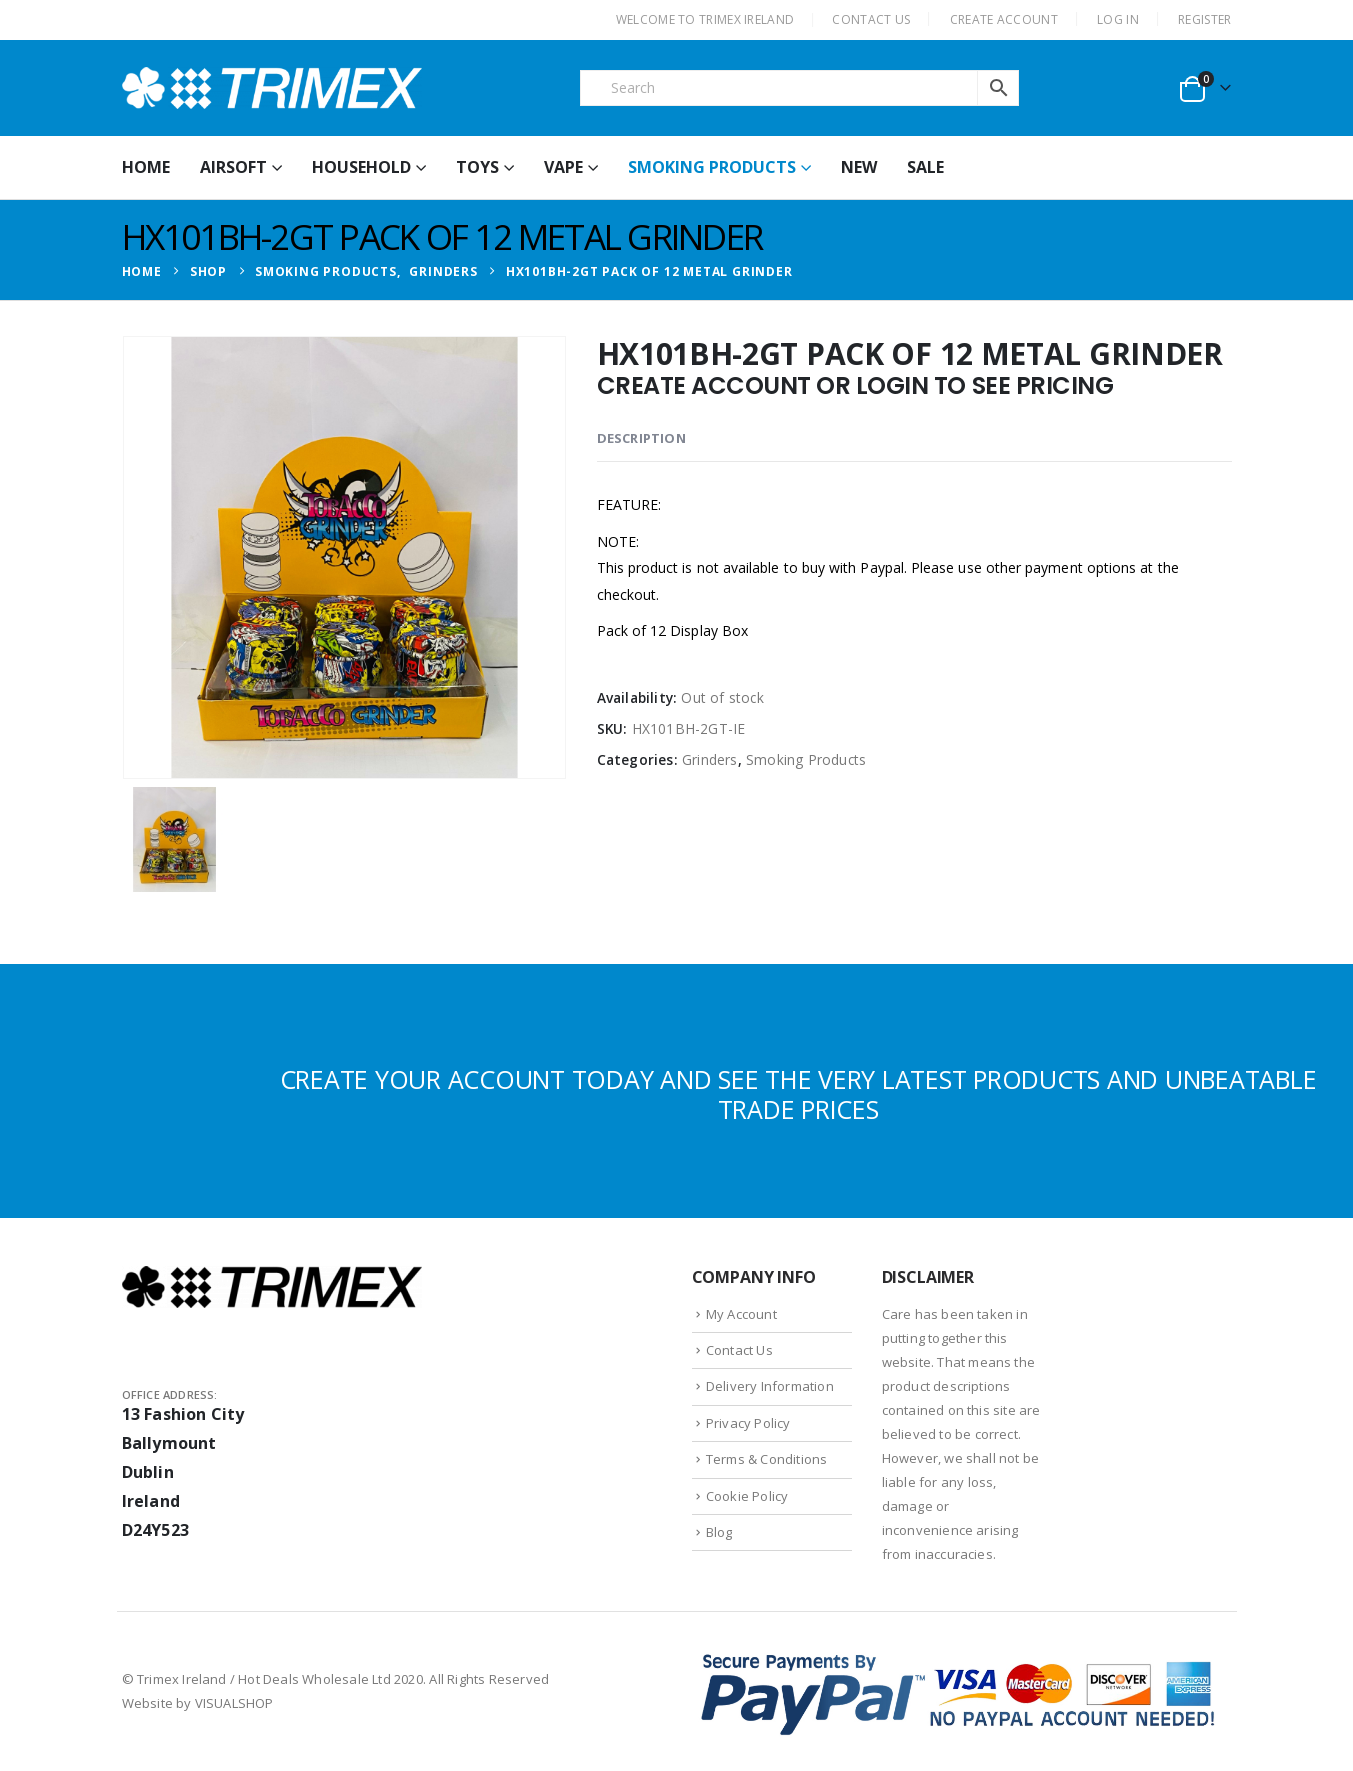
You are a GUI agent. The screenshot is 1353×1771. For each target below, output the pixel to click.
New (859, 167)
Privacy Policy (748, 1423)
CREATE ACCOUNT (1004, 19)
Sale (925, 167)
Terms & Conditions (767, 1459)
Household (361, 167)
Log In (1118, 19)
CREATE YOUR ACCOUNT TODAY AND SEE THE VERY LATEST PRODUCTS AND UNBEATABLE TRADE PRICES (798, 1094)
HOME (146, 167)
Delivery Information (770, 1386)
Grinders (710, 759)
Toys (477, 167)
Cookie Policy (747, 1496)
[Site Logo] (272, 88)
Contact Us (739, 1350)
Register (1204, 19)
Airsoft (233, 167)
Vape (563, 167)
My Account (741, 1314)
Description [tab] (641, 438)
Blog (719, 1532)
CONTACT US (871, 19)
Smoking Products (712, 167)
